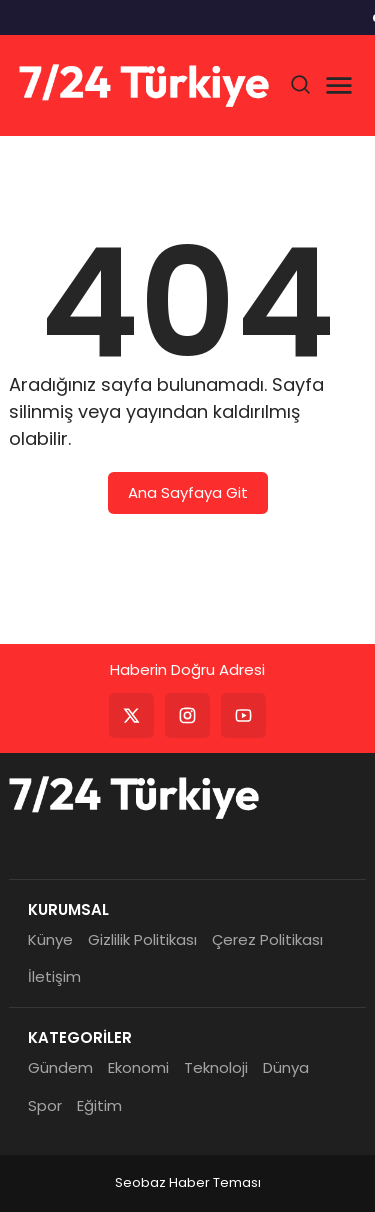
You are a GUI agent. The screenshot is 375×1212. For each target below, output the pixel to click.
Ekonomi (138, 1067)
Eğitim (99, 1105)
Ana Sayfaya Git (188, 492)
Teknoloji (216, 1067)
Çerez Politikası (267, 939)
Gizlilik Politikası (142, 939)
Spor (45, 1105)
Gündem (60, 1067)
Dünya (286, 1067)
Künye (50, 939)
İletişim (54, 976)
